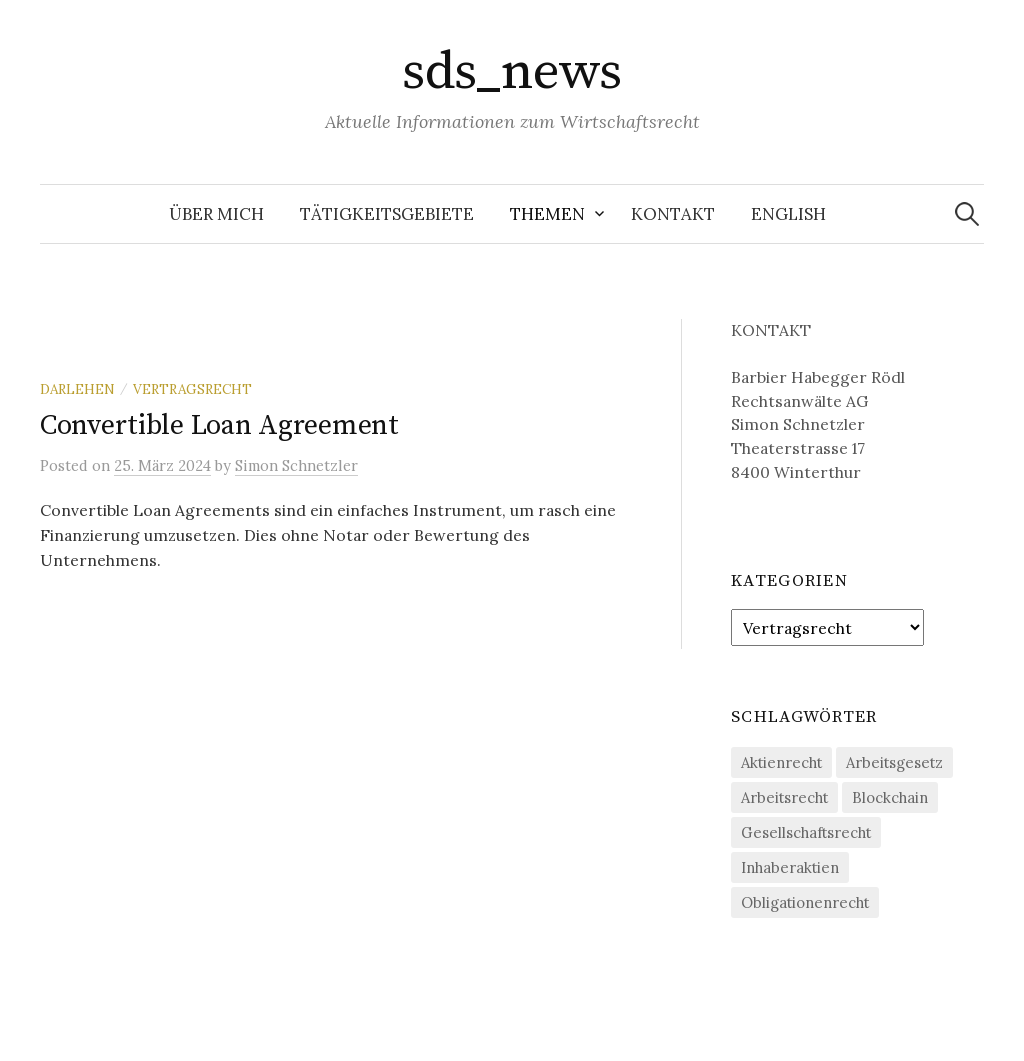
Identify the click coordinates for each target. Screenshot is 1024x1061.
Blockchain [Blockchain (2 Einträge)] (890, 797)
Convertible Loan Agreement (219, 425)
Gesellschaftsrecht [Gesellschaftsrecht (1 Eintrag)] (806, 832)
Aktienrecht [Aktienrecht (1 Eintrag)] (781, 762)
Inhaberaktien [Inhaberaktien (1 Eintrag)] (790, 867)
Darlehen (77, 389)
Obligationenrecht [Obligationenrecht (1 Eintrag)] (805, 902)
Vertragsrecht (192, 389)
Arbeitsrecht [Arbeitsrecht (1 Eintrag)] (784, 797)
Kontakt (673, 214)
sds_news (512, 72)
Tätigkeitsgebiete (387, 214)
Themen (547, 214)
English (788, 214)
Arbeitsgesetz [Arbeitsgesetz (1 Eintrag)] (894, 762)
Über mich (216, 214)
